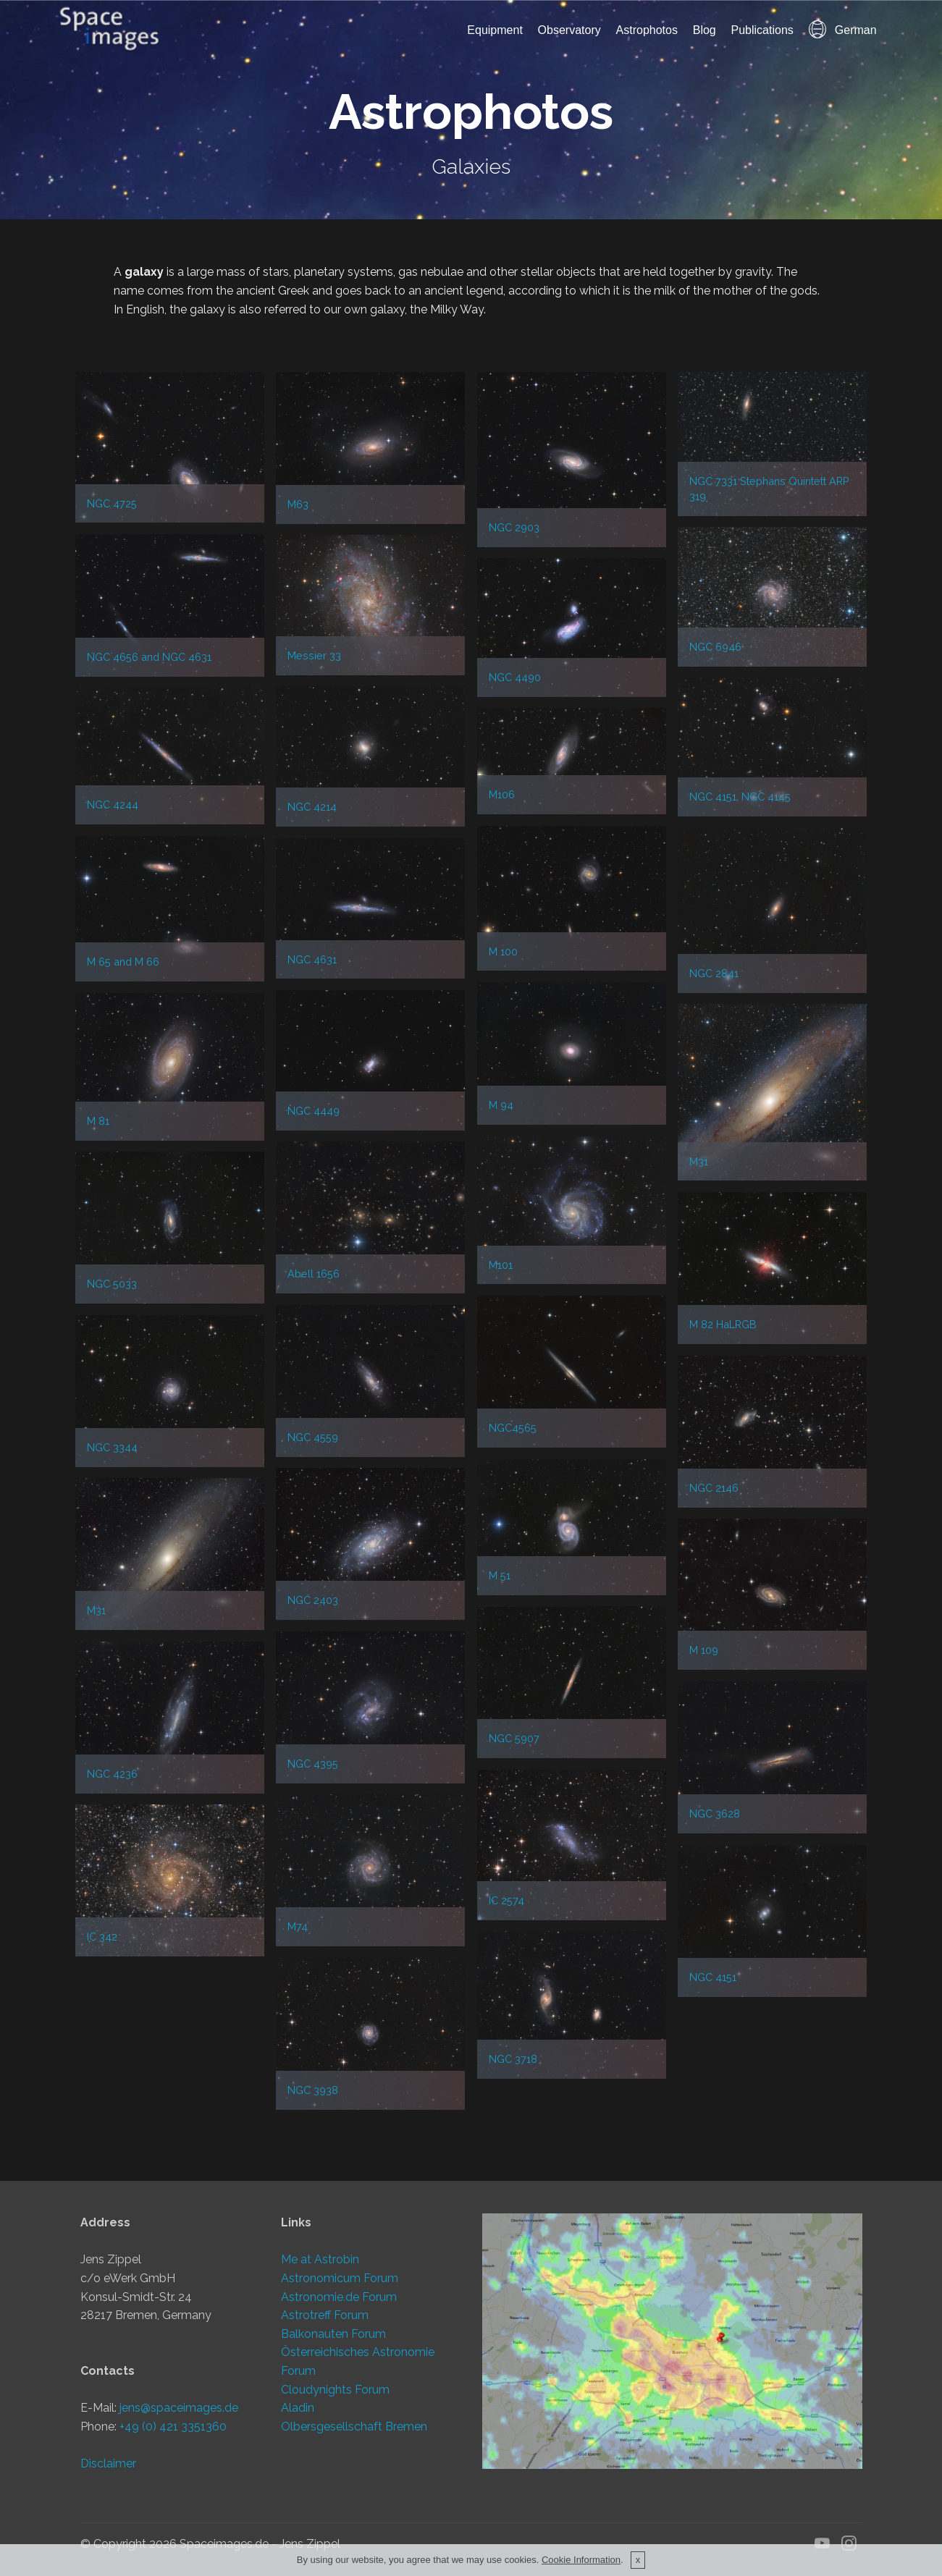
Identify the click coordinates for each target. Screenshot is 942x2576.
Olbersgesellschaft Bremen (354, 2426)
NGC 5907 (514, 1738)
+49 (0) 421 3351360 (173, 2426)
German (843, 30)
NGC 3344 (112, 1447)
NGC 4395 (312, 1763)
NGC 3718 (513, 2059)
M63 (297, 504)
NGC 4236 (112, 1774)
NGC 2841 (714, 973)
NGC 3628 (714, 1813)
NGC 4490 (515, 677)
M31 (698, 1161)
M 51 (499, 1575)
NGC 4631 (312, 959)
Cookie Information (581, 2559)
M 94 (501, 1105)
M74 (297, 1926)
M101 (501, 1265)
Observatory (569, 30)
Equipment (495, 30)
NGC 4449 (313, 1111)
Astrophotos (647, 30)
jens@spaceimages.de (178, 2408)
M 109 (703, 1650)
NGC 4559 (312, 1437)
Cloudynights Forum (335, 2389)
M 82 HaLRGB (723, 1324)
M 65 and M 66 (123, 961)
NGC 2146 (714, 1488)
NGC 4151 (712, 1977)
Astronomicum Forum (339, 2278)
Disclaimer (108, 2463)
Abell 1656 (313, 1273)
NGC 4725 (112, 503)
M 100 (503, 951)
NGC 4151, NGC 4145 (740, 796)
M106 (502, 794)
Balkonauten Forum (333, 2334)
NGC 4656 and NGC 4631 (149, 657)
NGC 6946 (715, 647)
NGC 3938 (312, 2090)
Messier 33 (314, 655)
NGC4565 (513, 1428)
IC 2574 (506, 1900)
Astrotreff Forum (325, 2315)
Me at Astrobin (320, 2259)
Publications (762, 30)
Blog (704, 30)
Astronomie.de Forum (339, 2297)
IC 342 (102, 1936)
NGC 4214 (312, 807)
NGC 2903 (514, 527)
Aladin (297, 2408)
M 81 (98, 1121)
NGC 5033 (112, 1284)
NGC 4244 (112, 804)
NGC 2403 (312, 1600)
